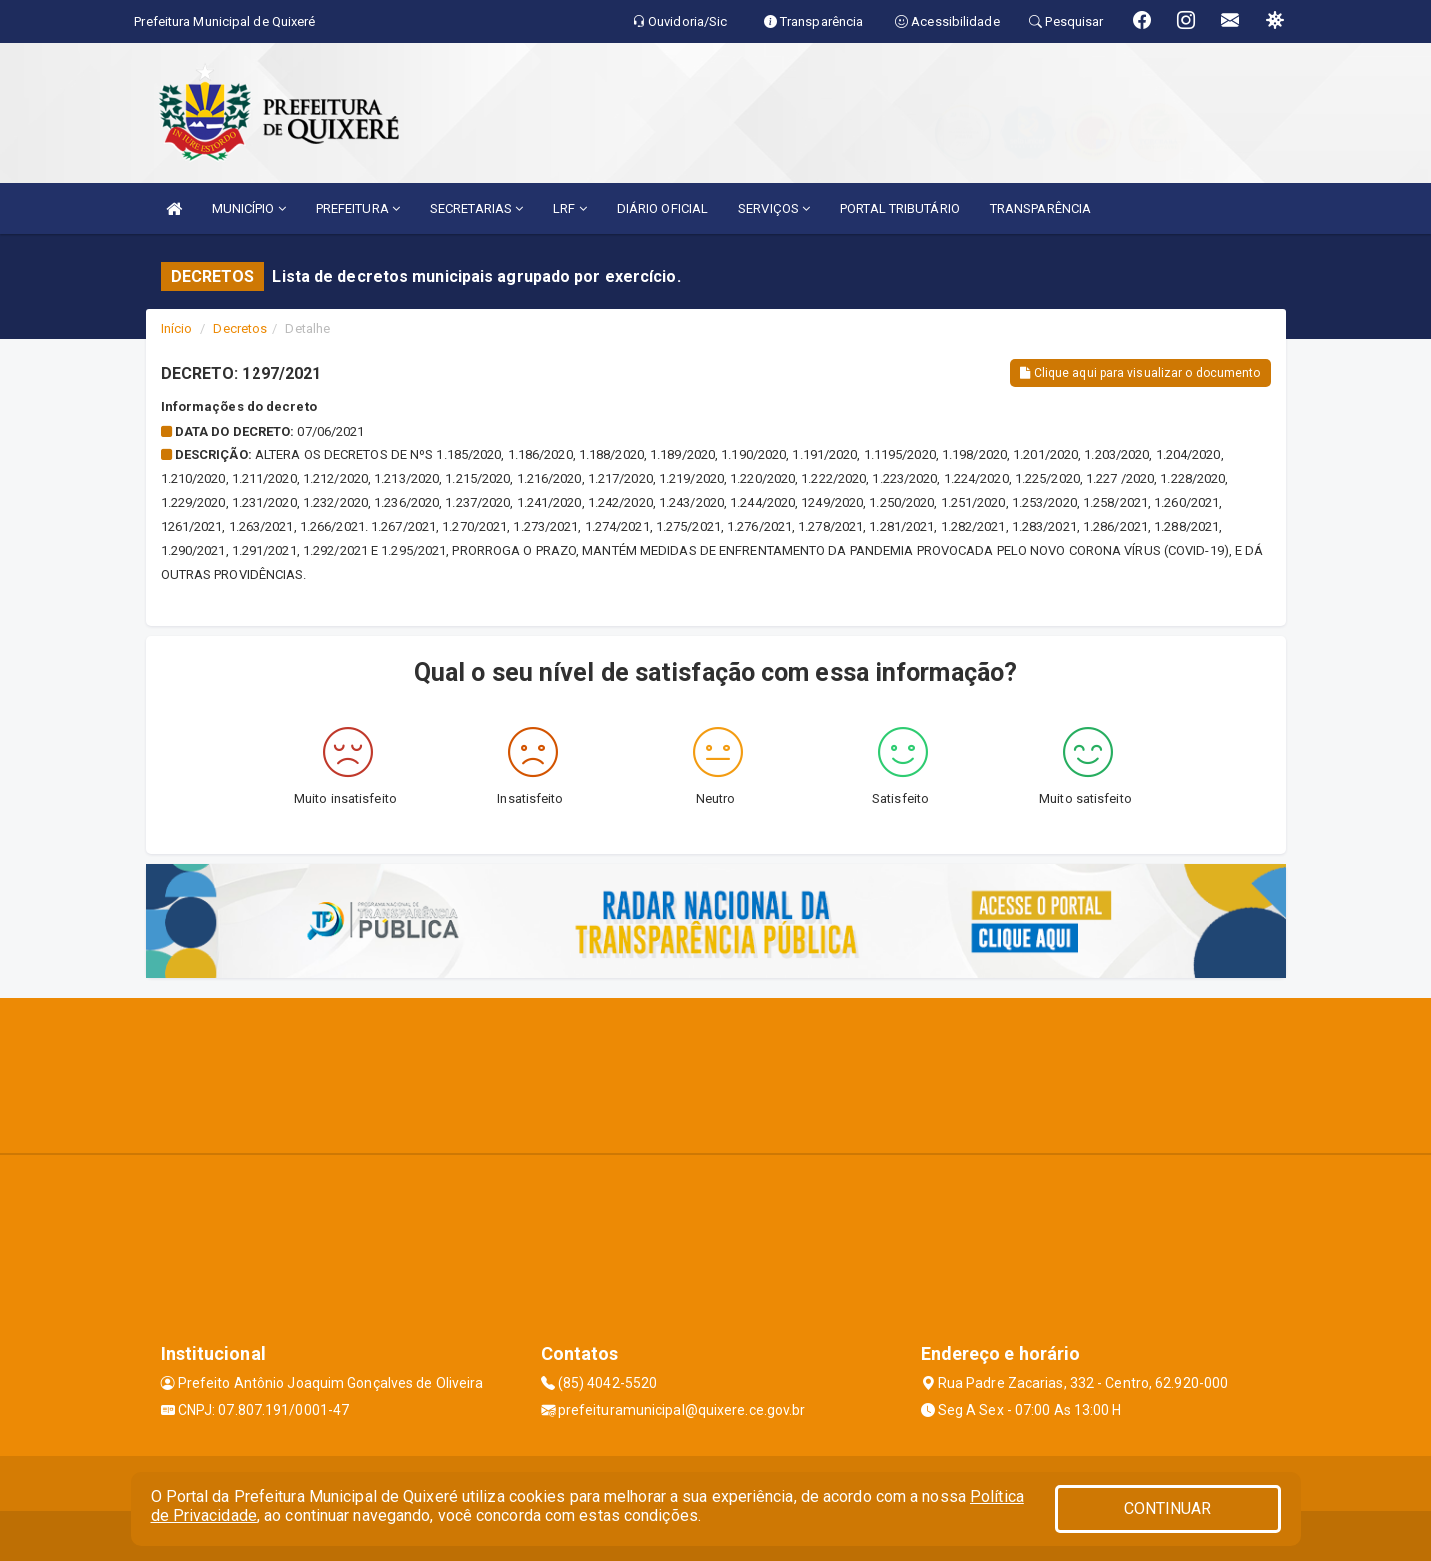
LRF (570, 208)
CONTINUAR (1168, 1508)
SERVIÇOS (774, 208)
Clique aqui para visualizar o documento (1140, 373)
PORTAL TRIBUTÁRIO (900, 208)
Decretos (240, 328)
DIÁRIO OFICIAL (662, 208)
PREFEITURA (358, 208)
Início (177, 328)
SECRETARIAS (476, 208)
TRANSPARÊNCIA (1040, 208)
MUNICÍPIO (249, 208)
